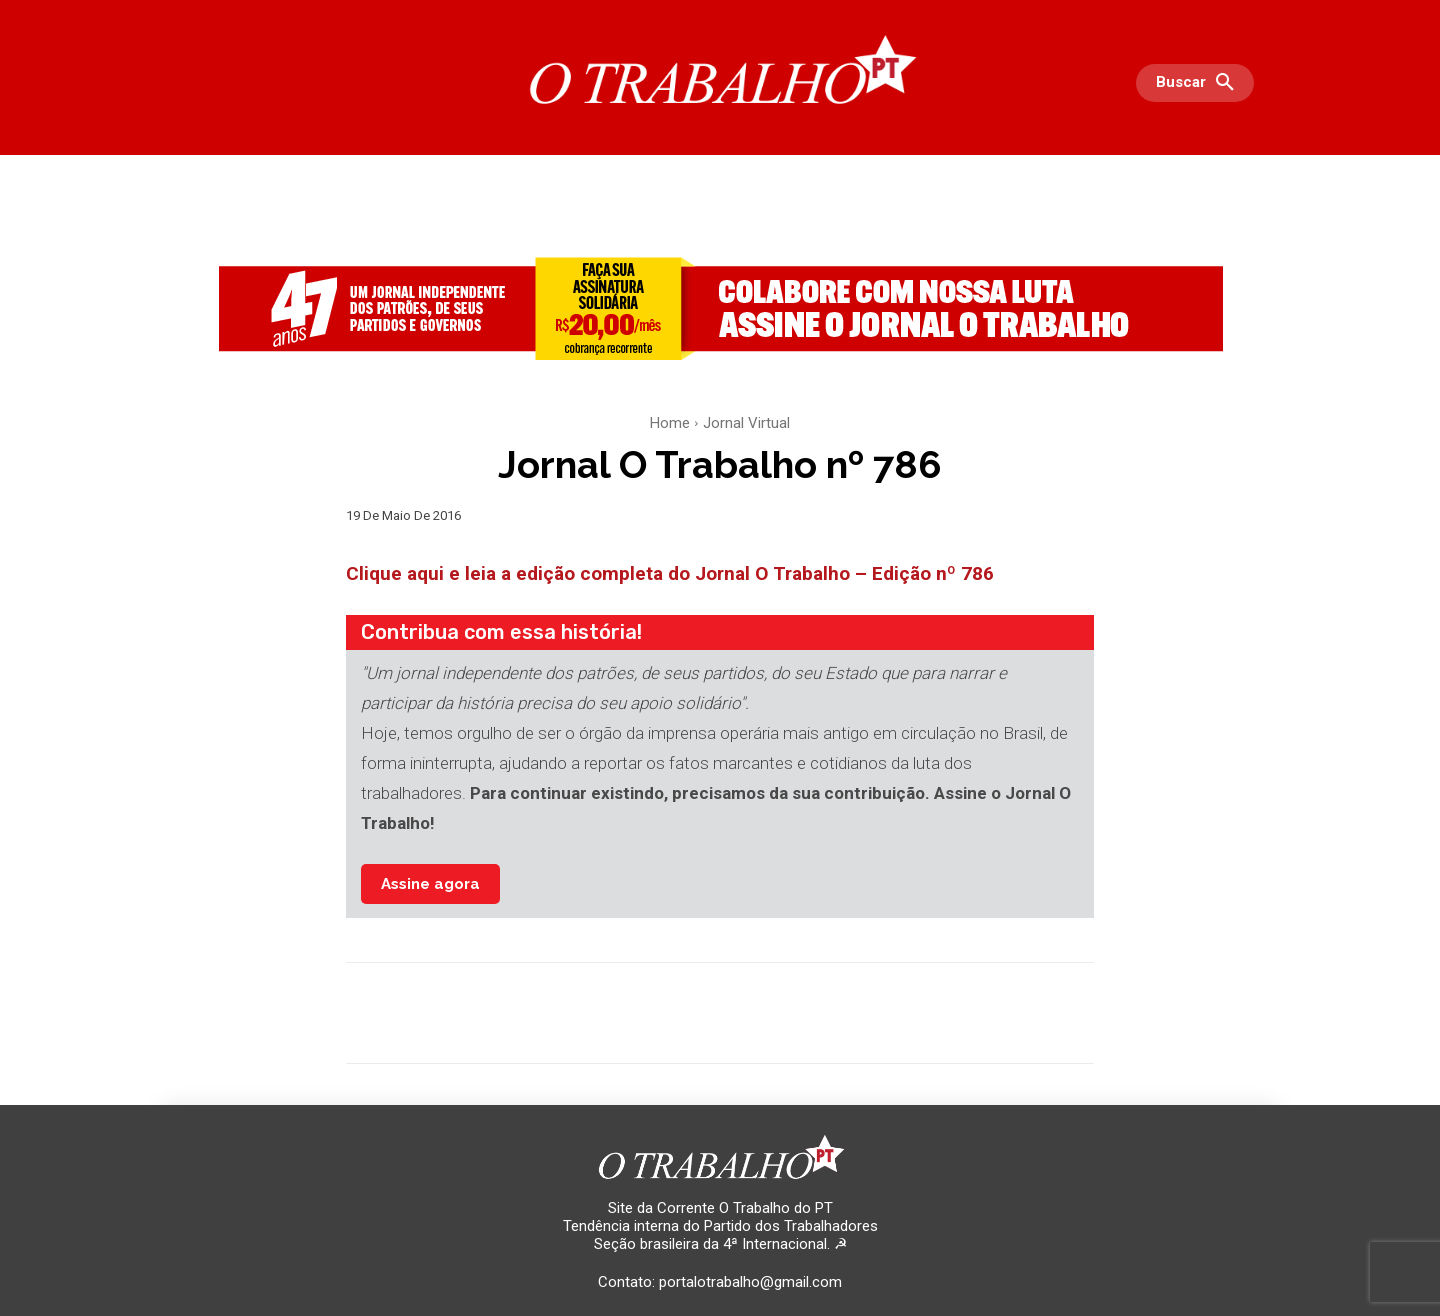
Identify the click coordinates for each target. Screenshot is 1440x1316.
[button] (1200, 83)
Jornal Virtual (746, 423)
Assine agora (430, 884)
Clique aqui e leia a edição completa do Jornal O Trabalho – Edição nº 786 (670, 573)
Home (670, 423)
